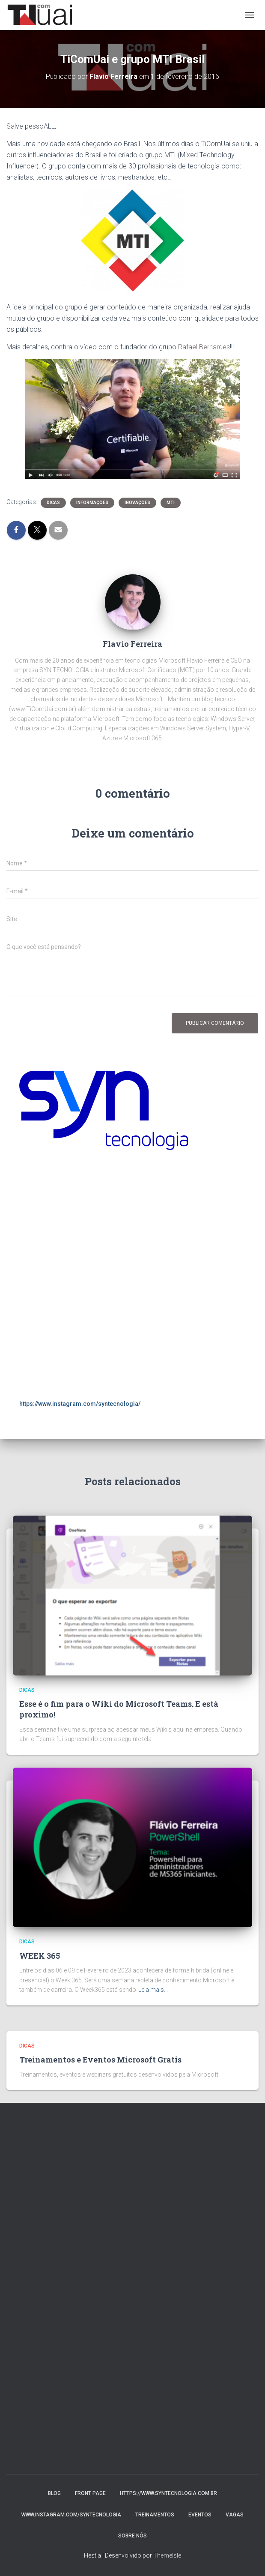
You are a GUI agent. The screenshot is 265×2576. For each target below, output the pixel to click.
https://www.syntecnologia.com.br (168, 2493)
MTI (171, 502)
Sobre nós (132, 2536)
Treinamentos (154, 2515)
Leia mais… (153, 1989)
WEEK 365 (39, 1956)
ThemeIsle (167, 2555)
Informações (92, 502)
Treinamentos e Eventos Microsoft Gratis (100, 2059)
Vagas (235, 2515)
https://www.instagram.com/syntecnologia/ (79, 1403)
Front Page (90, 2493)
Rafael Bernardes (204, 347)
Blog (54, 2493)
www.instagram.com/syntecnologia (71, 2515)
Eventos (199, 2515)
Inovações (137, 502)
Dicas (53, 502)
